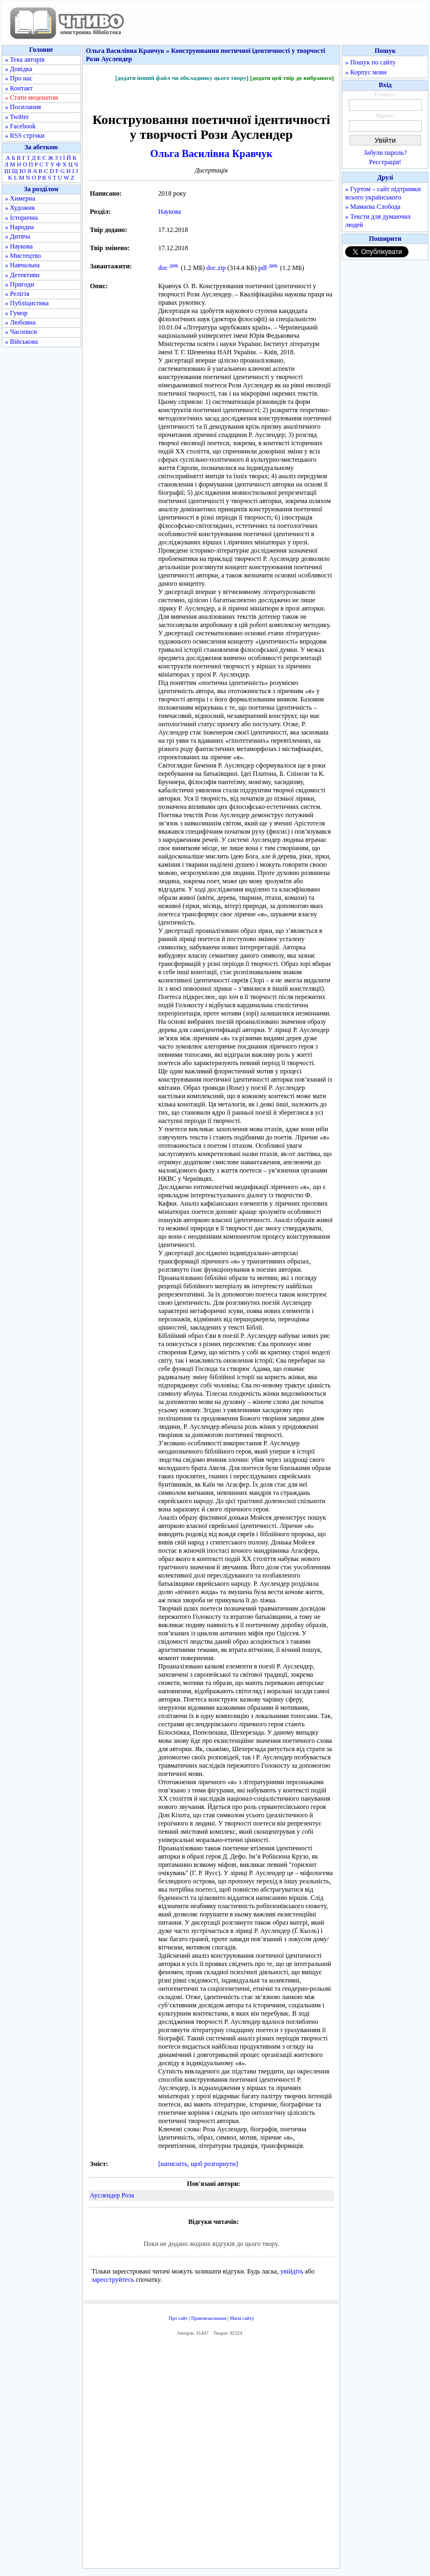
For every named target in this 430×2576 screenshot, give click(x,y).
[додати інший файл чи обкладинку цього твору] (182, 77)
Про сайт (178, 2318)
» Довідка (18, 69)
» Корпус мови (365, 72)
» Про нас (19, 78)
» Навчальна (22, 265)
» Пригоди (19, 284)
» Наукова (19, 246)
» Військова (21, 341)
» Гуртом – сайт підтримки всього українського (383, 193)
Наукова (169, 211)
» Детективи (22, 275)
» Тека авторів (25, 59)
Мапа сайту (242, 2318)
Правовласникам (209, 2318)
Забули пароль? (385, 152)
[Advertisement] (246, 2455)
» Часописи (21, 332)
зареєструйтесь (113, 2279)
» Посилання (23, 107)
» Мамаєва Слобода (372, 206)
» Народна (19, 227)
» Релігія (17, 294)
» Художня (20, 208)
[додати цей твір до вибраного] (292, 77)
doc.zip (216, 268)
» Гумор (16, 313)
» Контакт (19, 88)
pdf (262, 268)
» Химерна (20, 198)
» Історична (21, 218)
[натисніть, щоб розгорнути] (198, 2164)
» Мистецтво (23, 256)
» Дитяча (17, 236)
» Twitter (17, 117)
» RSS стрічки (25, 135)
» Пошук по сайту (370, 62)
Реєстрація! (385, 162)
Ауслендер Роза (112, 2195)
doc (163, 268)
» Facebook (20, 126)
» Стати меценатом (31, 97)
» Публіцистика (27, 303)
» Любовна (20, 322)
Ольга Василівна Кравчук (211, 153)
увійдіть (291, 2271)
